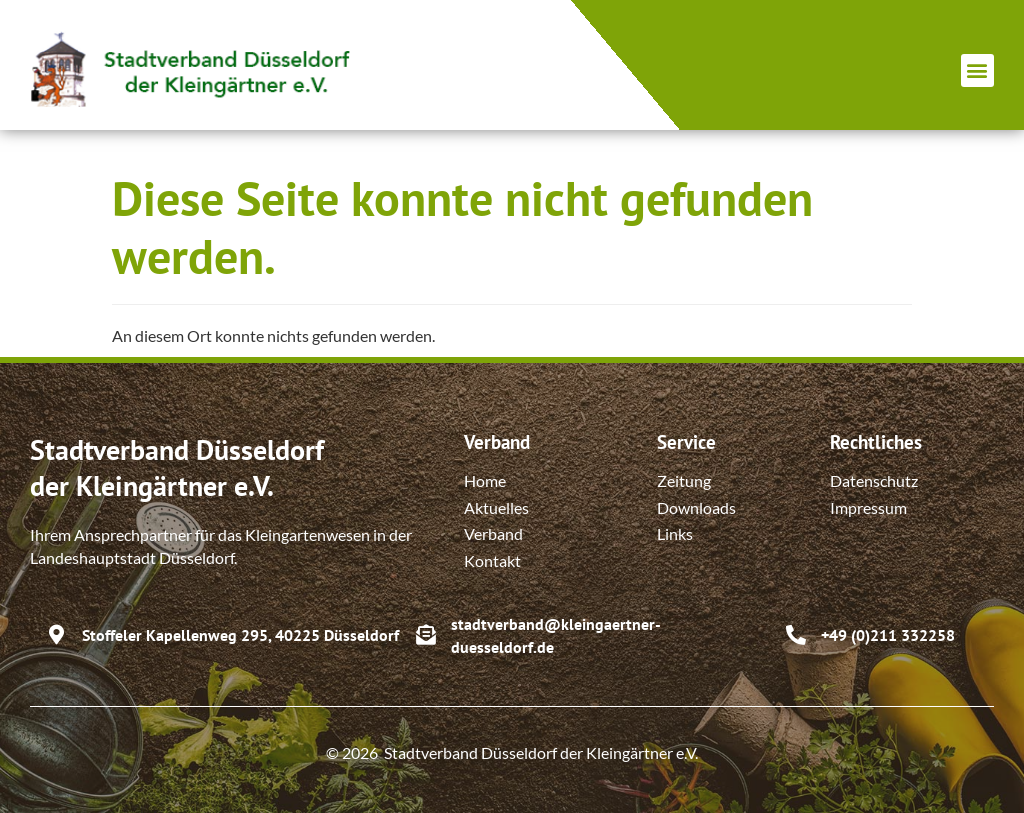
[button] (977, 70)
